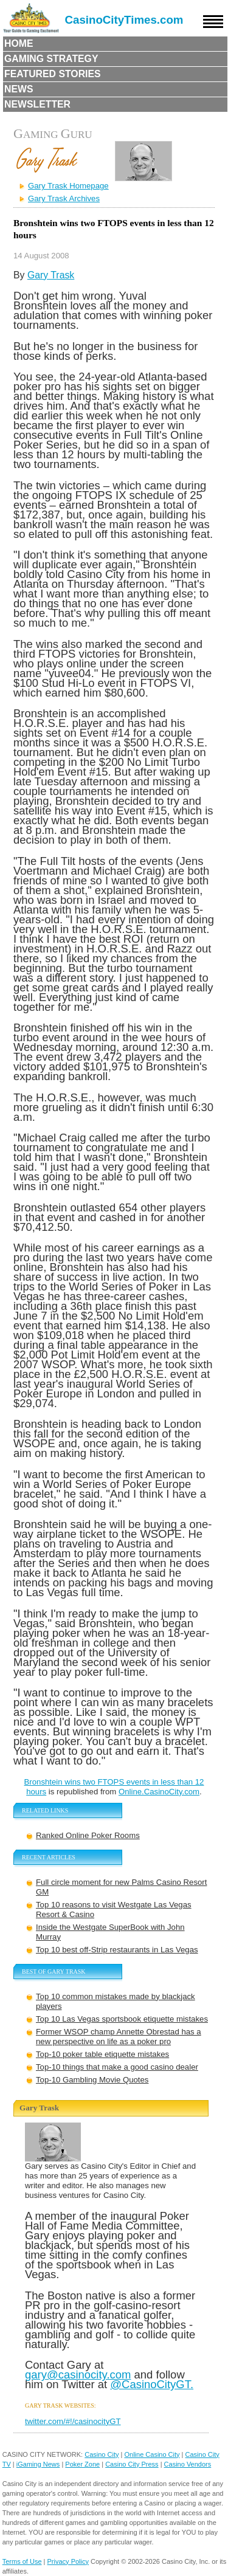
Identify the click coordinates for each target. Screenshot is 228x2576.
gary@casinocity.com (78, 2374)
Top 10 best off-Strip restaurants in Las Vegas (117, 1949)
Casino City (102, 2454)
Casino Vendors (188, 2464)
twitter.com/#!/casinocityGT (73, 2421)
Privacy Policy (68, 2561)
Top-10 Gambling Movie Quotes (92, 2079)
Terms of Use (22, 2561)
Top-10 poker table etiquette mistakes (102, 2054)
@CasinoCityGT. (151, 2384)
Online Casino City (151, 2454)
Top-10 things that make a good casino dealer (117, 2066)
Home (18, 43)
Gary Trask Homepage (68, 185)
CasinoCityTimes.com (124, 19)
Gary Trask (50, 275)
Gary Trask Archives (64, 198)
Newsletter (37, 104)
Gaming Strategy (51, 58)
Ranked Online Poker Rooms (88, 1835)
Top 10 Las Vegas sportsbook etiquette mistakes (122, 2018)
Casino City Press (131, 2464)
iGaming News (38, 2464)
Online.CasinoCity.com (159, 1791)
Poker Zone (82, 2464)
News (18, 89)
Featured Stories (52, 74)
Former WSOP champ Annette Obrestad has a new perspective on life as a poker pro (118, 2036)
